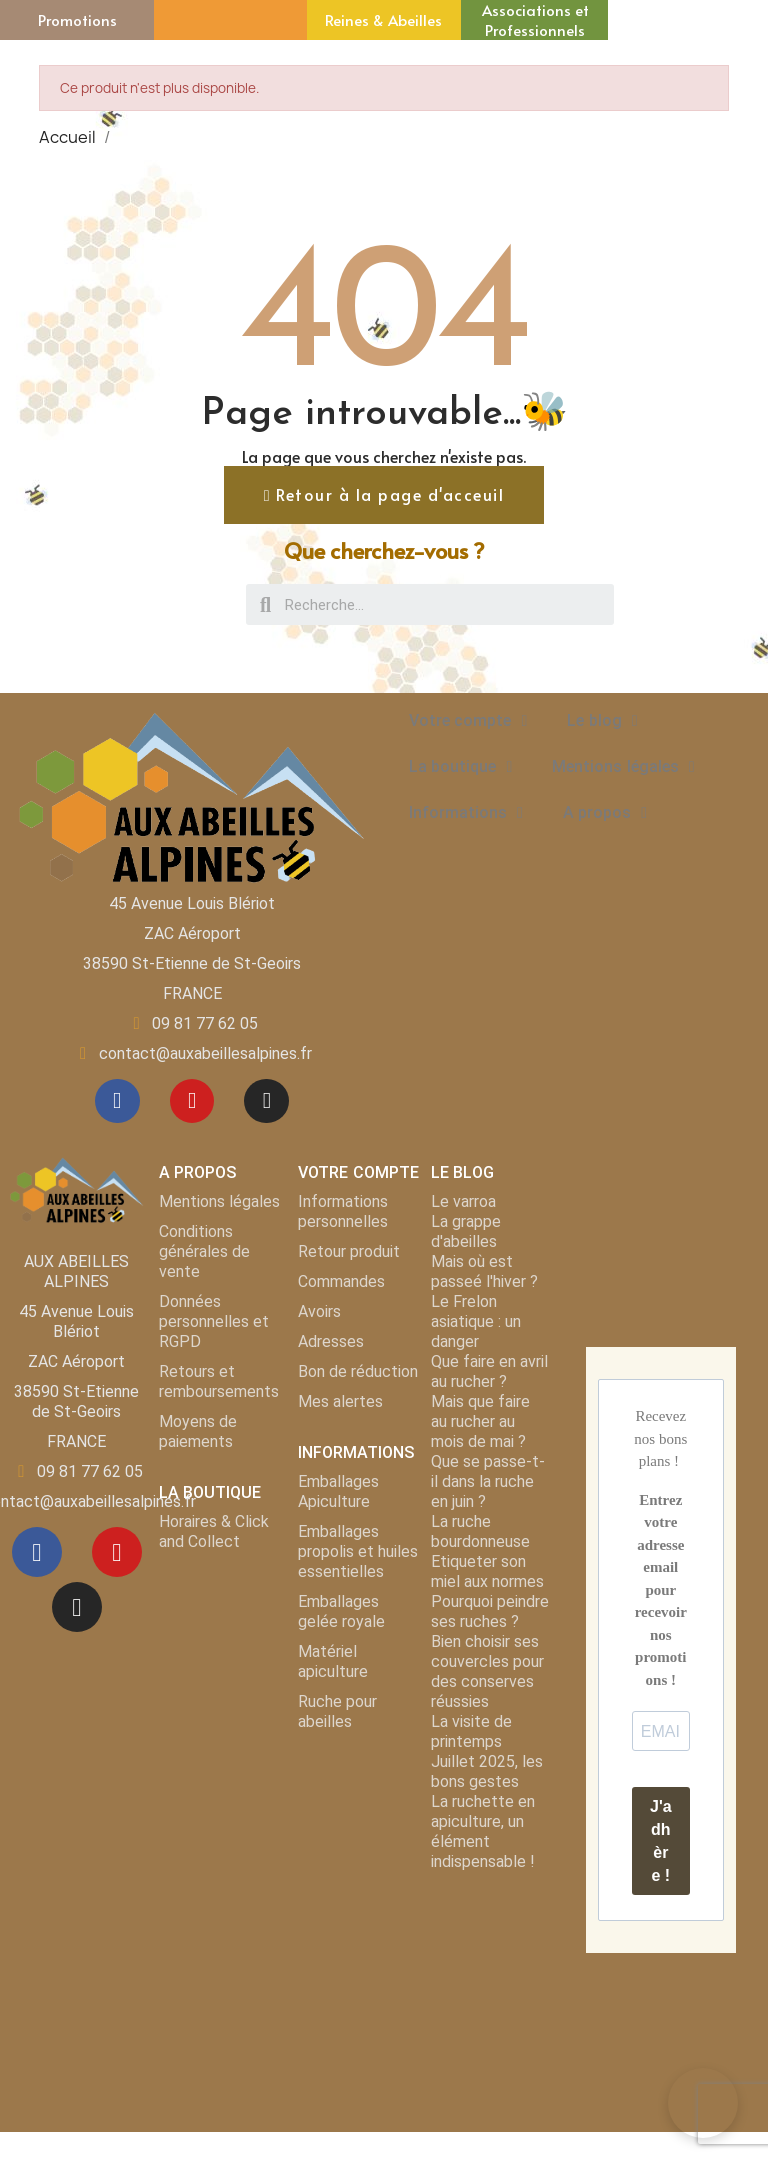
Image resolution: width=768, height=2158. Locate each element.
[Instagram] (272, 1104)
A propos (605, 813)
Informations (466, 813)
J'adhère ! (661, 1847)
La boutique (460, 767)
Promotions (77, 19)
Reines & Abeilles (383, 19)
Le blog (602, 721)
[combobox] (432, 604)
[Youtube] (192, 1104)
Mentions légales (623, 767)
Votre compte (468, 721)
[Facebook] (112, 1104)
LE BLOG (462, 1178)
